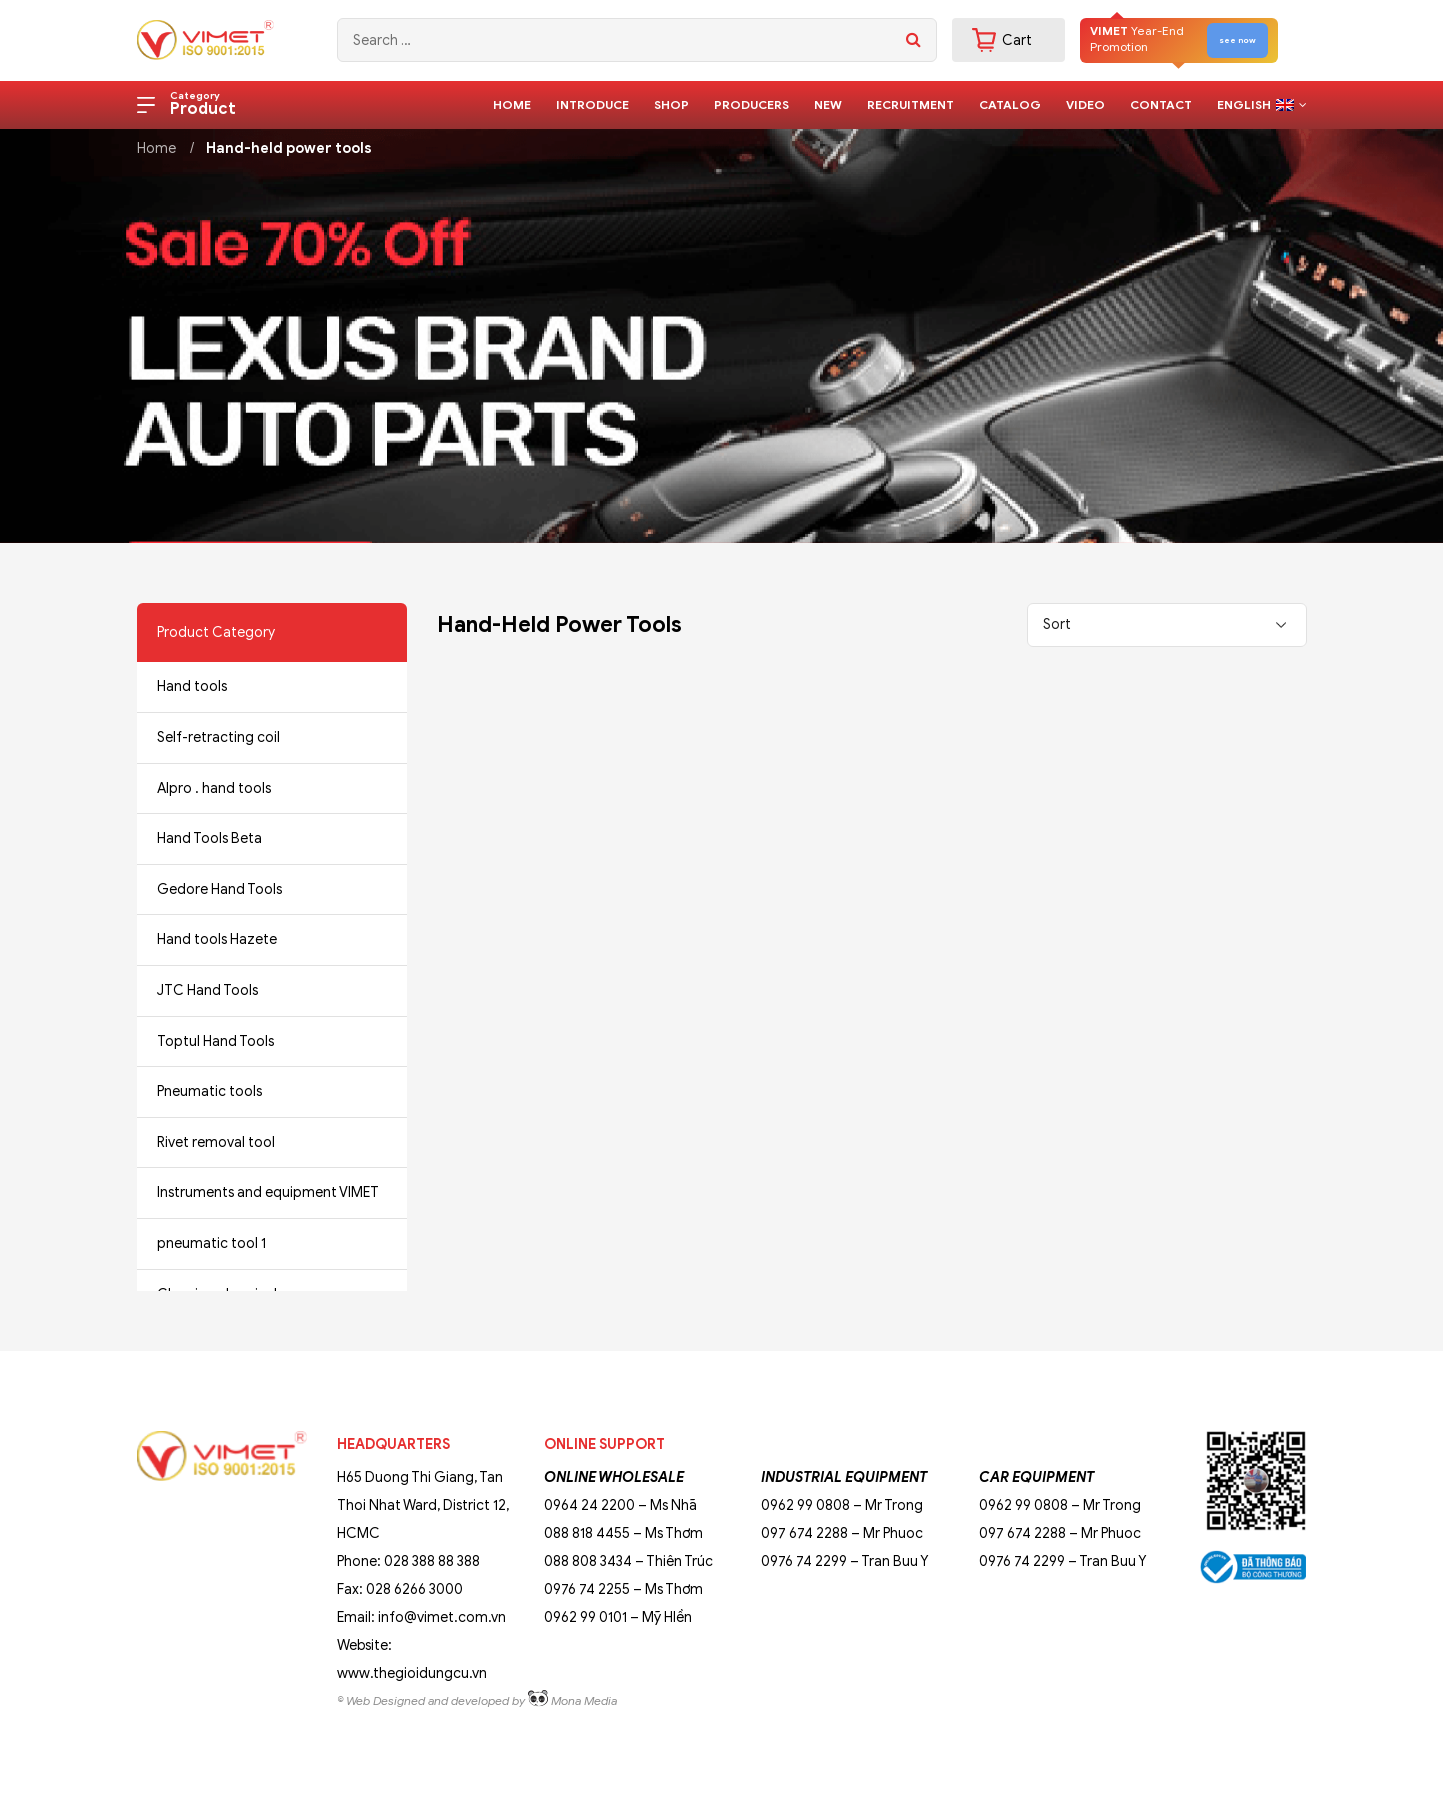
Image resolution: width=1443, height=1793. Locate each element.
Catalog (1010, 104)
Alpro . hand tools (214, 788)
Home (512, 104)
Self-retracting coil (218, 737)
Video (1085, 104)
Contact (1161, 104)
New (828, 104)
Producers (751, 104)
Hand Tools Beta (209, 838)
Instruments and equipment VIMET (268, 1192)
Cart (1002, 40)
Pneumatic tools (209, 1091)
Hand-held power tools (289, 148)
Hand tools (192, 686)
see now (1237, 40)
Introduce (592, 104)
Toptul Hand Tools (215, 1041)
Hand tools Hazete (217, 939)
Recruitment (910, 104)
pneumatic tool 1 (211, 1243)
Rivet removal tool (216, 1142)
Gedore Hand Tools (219, 889)
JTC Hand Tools (207, 990)
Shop (671, 104)
